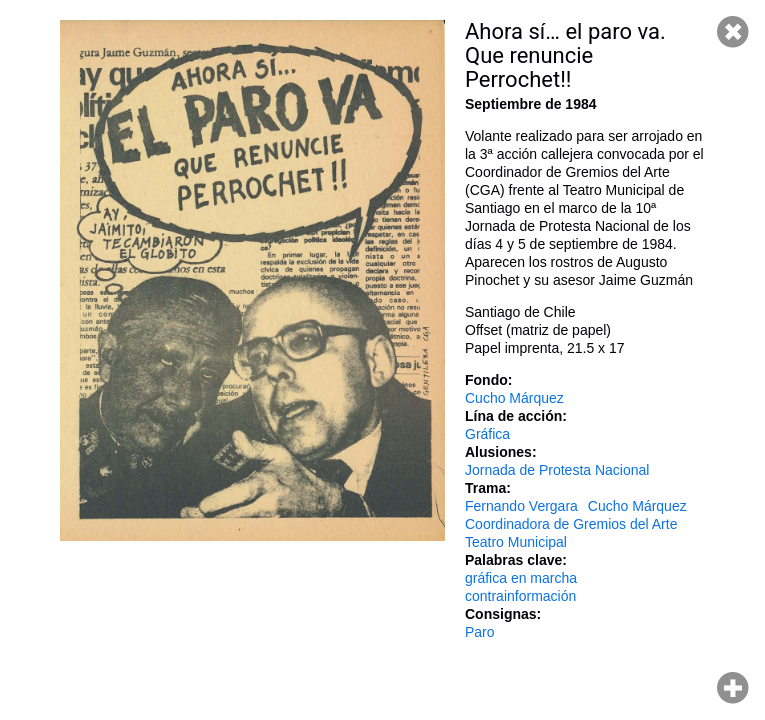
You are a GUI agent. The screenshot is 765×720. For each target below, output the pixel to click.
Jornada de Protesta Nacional (557, 470)
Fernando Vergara (521, 506)
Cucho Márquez (514, 398)
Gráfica (487, 434)
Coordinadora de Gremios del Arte (571, 524)
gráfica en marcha (521, 578)
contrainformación (520, 596)
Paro (480, 632)
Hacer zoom (733, 688)
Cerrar (733, 32)
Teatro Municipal (516, 542)
